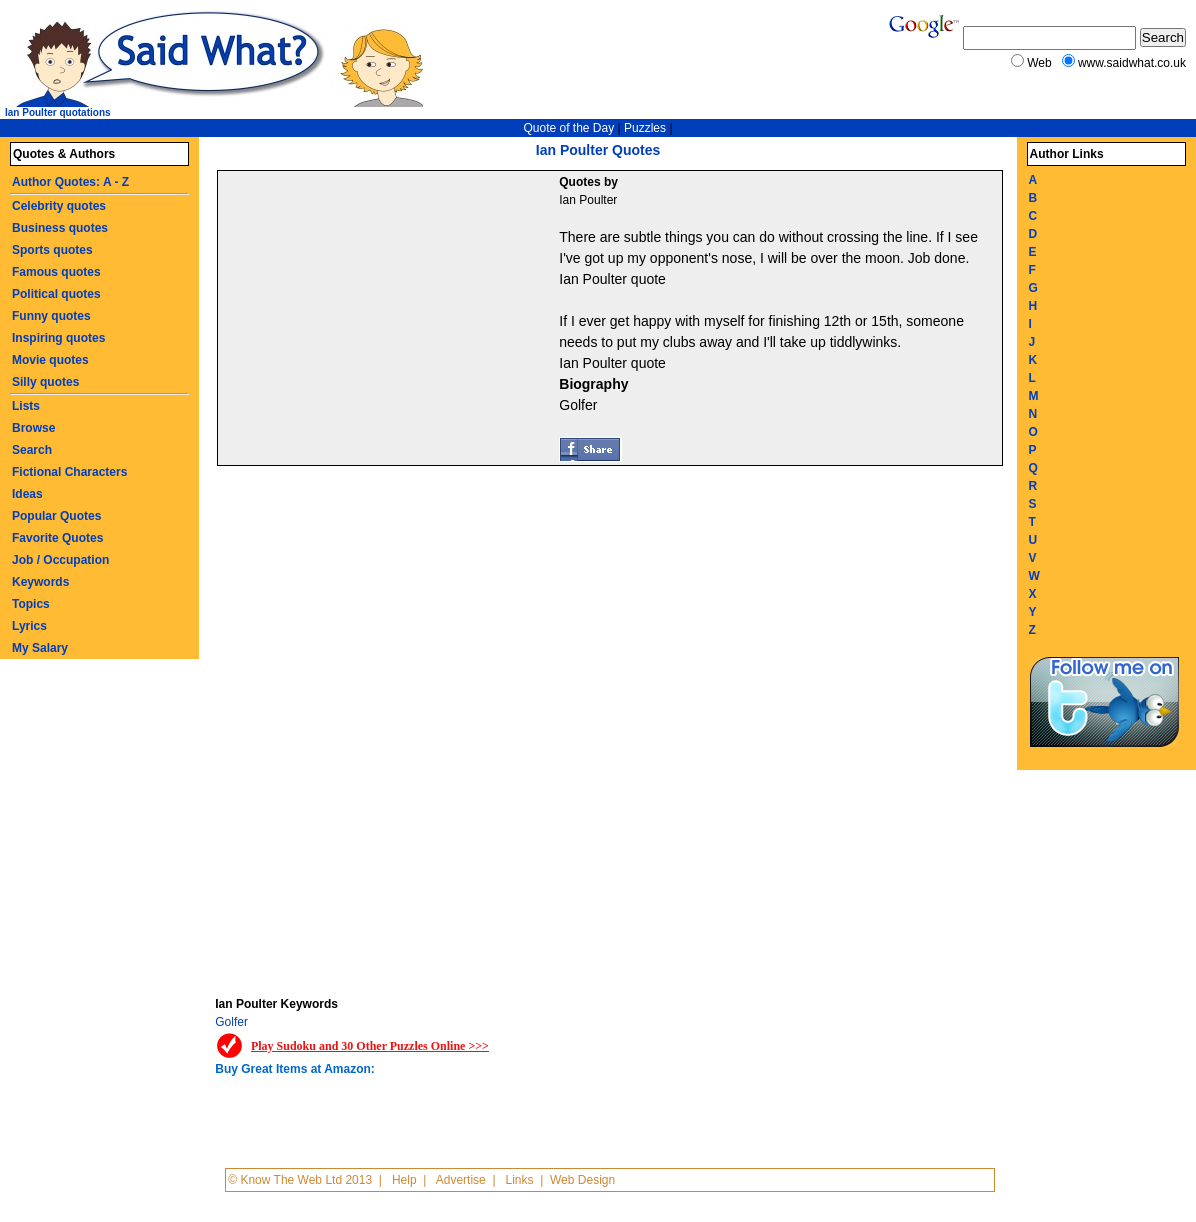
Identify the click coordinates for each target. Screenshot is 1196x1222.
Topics (31, 604)
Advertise (461, 1180)
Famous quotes (56, 272)
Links (520, 1180)
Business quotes (60, 228)
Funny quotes (51, 316)
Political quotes (56, 294)
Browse (33, 428)
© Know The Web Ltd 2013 (300, 1180)
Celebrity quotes (59, 206)
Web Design (582, 1180)
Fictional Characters (69, 472)
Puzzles (645, 128)
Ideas (27, 494)
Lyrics (29, 626)
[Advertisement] (391, 321)
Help (404, 1180)
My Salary (40, 648)
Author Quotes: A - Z (70, 182)
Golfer (231, 1022)
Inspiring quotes (58, 338)
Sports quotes (52, 250)
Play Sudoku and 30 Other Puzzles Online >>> (370, 1046)
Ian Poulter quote (612, 279)
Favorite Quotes (57, 538)
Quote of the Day (568, 128)
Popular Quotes (56, 516)
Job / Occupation (60, 560)
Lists (26, 406)
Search (32, 450)
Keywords (40, 582)
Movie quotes (50, 360)
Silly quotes (45, 382)
